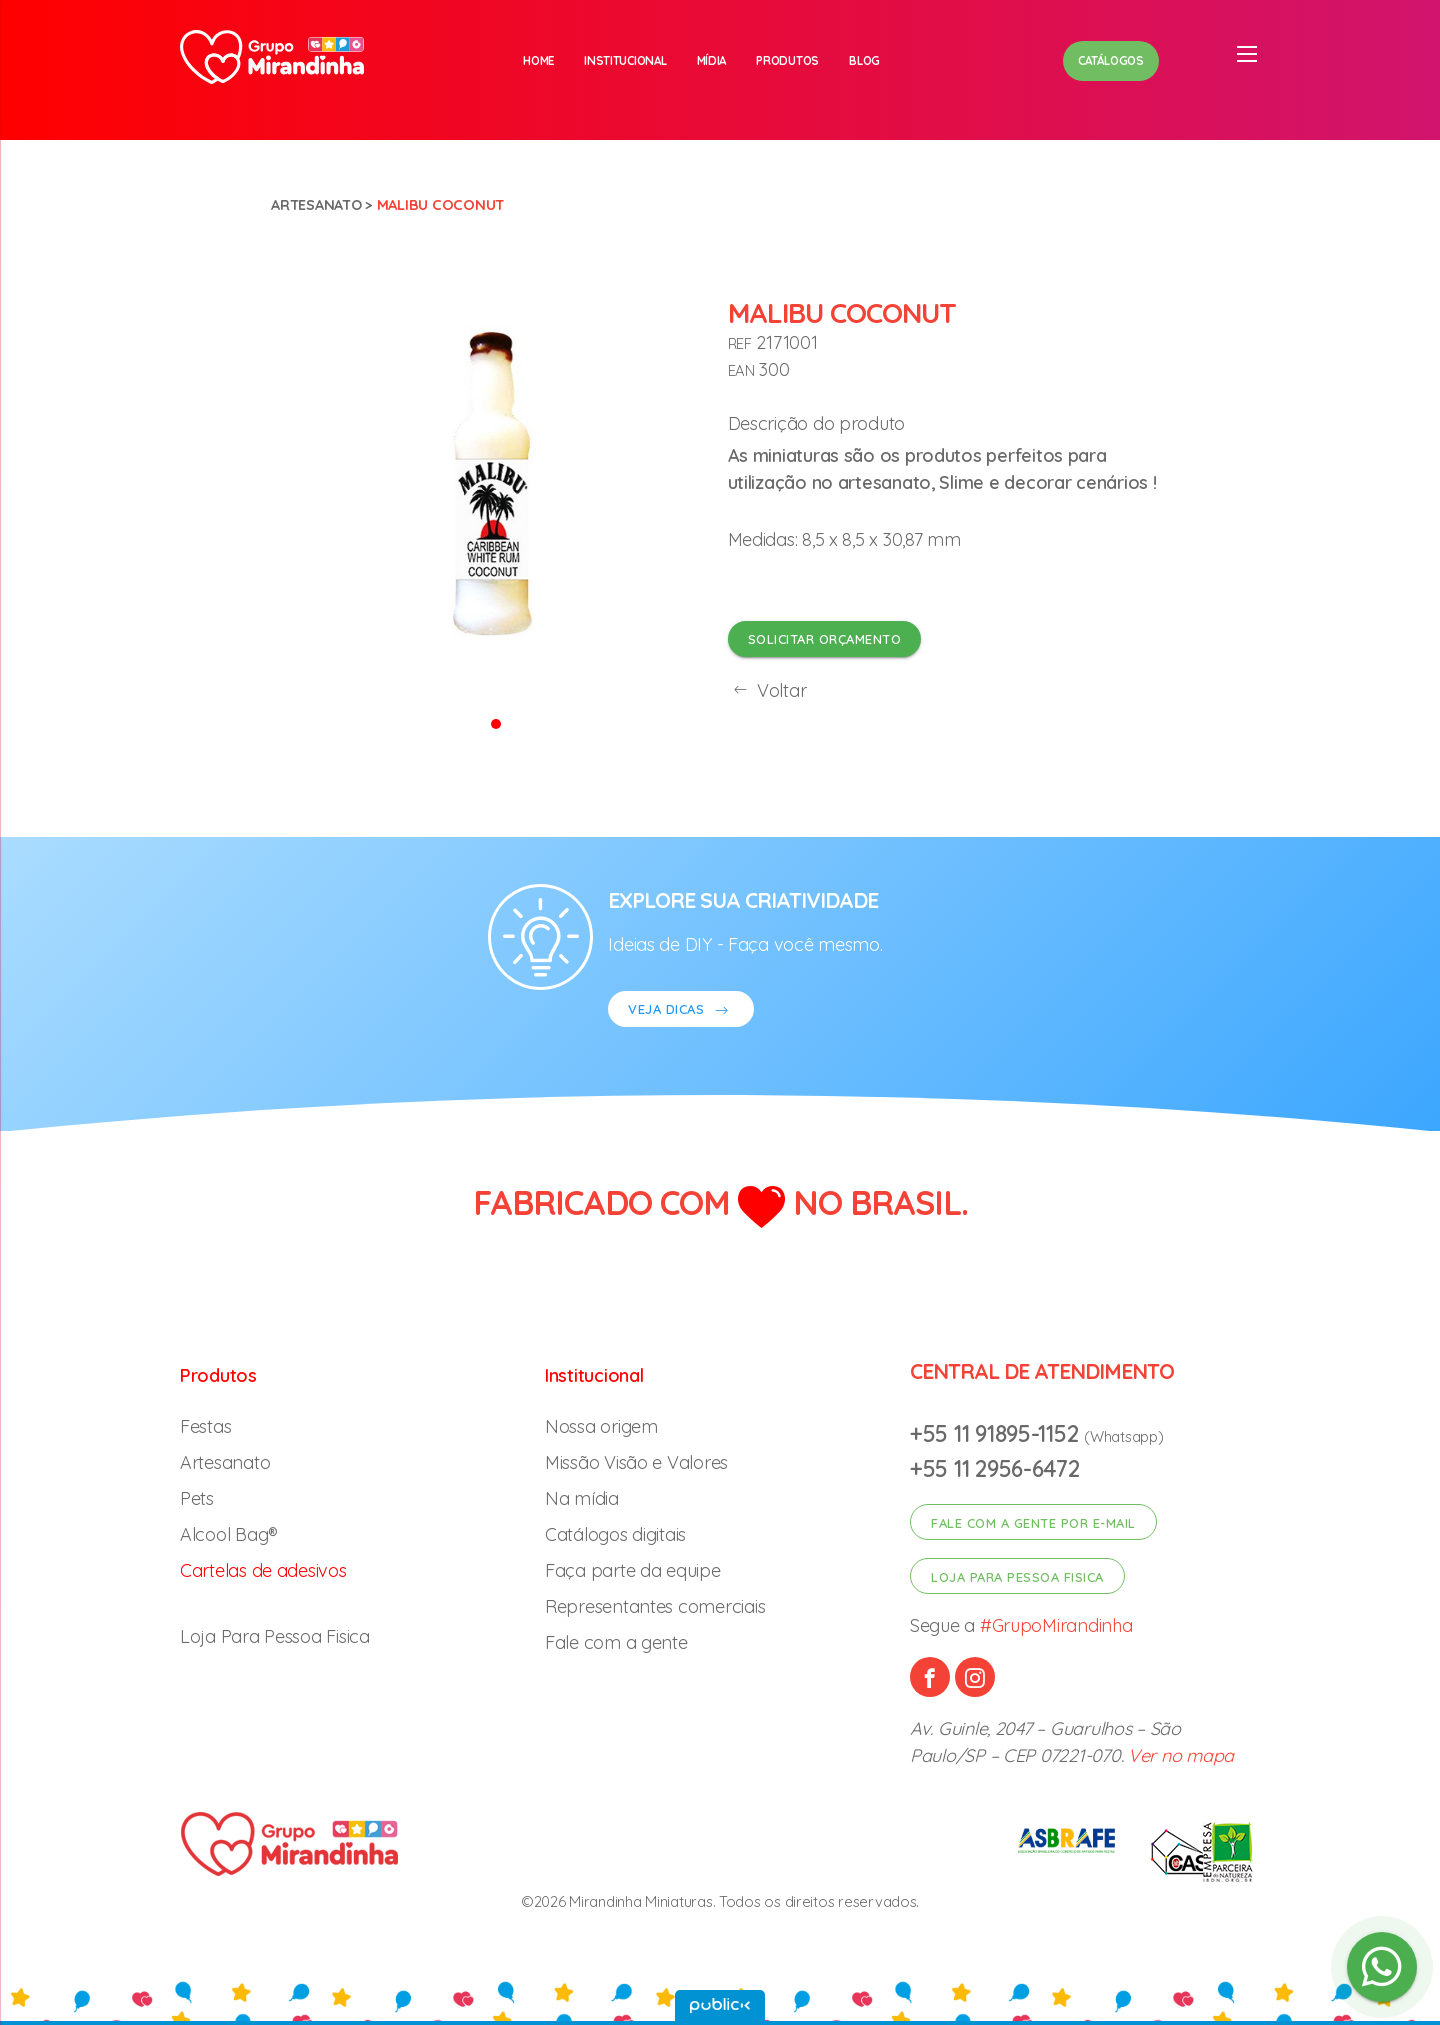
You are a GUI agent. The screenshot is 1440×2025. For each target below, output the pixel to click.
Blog (864, 60)
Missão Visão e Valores (636, 1462)
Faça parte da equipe (633, 1570)
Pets (197, 1498)
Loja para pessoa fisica (1017, 1577)
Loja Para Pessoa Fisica (275, 1636)
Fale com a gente (616, 1642)
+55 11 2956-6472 (995, 1468)
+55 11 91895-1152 (997, 1433)
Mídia (712, 60)
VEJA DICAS (681, 1011)
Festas (205, 1426)
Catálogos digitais (615, 1534)
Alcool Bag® (229, 1534)
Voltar (767, 690)
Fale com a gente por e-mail (1033, 1523)
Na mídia (582, 1498)
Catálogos (1111, 60)
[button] (496, 722)
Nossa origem (601, 1426)
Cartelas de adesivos (263, 1570)
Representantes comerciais (655, 1606)
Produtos (787, 60)
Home (538, 60)
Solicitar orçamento (825, 639)
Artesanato (316, 204)
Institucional (625, 60)
